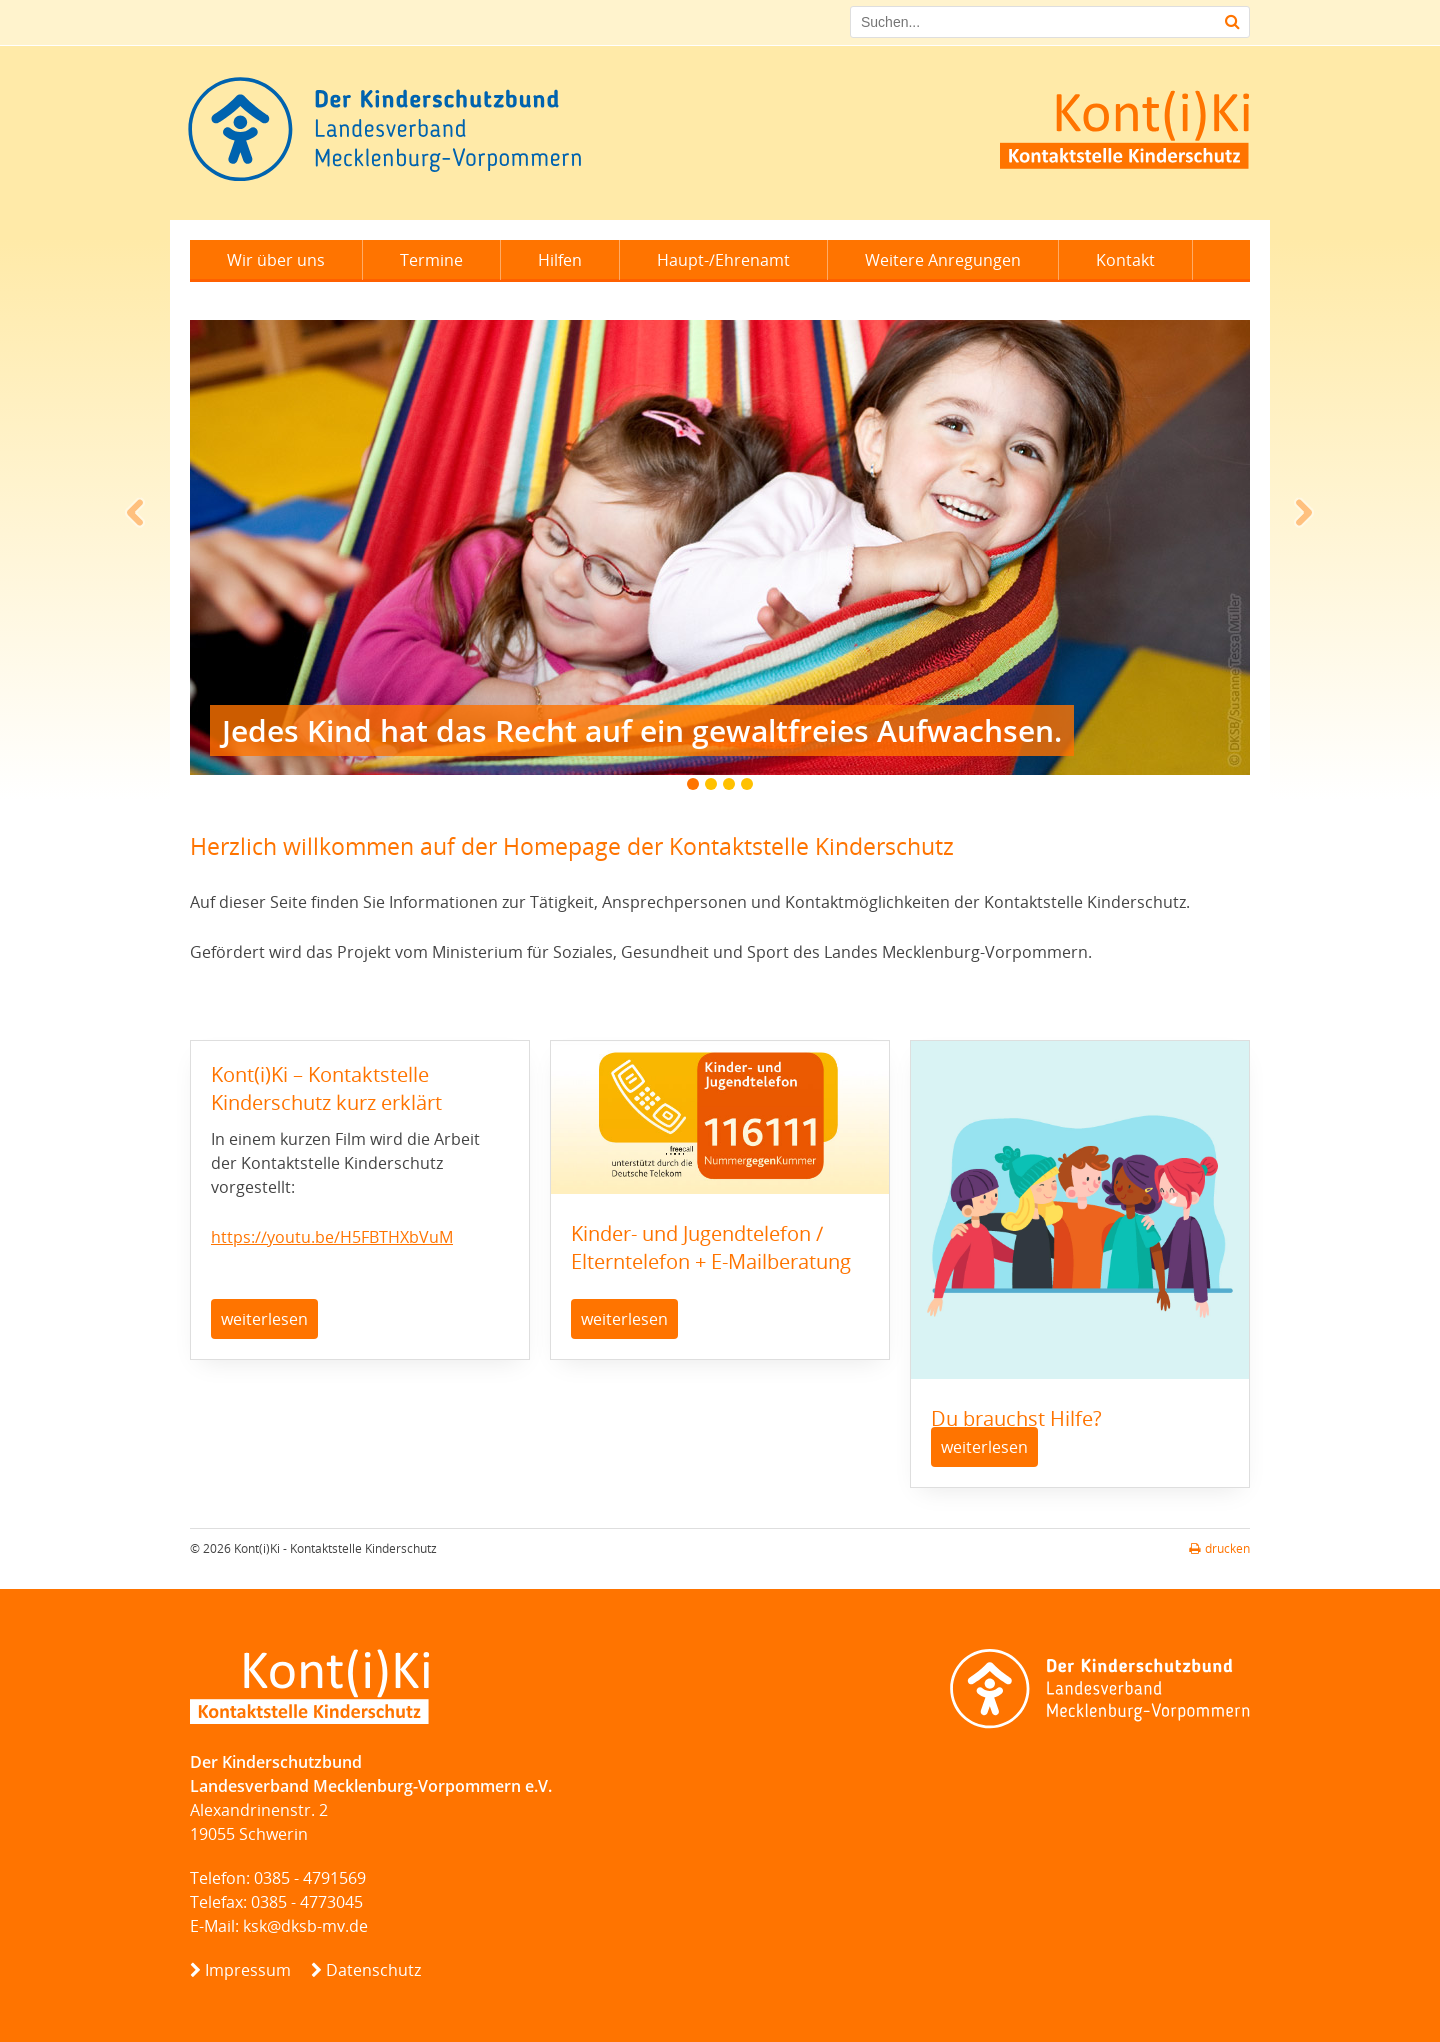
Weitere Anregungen (943, 260)
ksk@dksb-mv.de (305, 1926)
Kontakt (1125, 260)
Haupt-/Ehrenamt (723, 260)
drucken (1219, 1548)
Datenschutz (373, 1970)
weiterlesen (264, 1319)
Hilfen (560, 260)
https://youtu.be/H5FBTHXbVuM (332, 1237)
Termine (431, 260)
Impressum (248, 1970)
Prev (136, 513)
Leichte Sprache (288, 300)
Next (1304, 513)
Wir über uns (276, 260)
